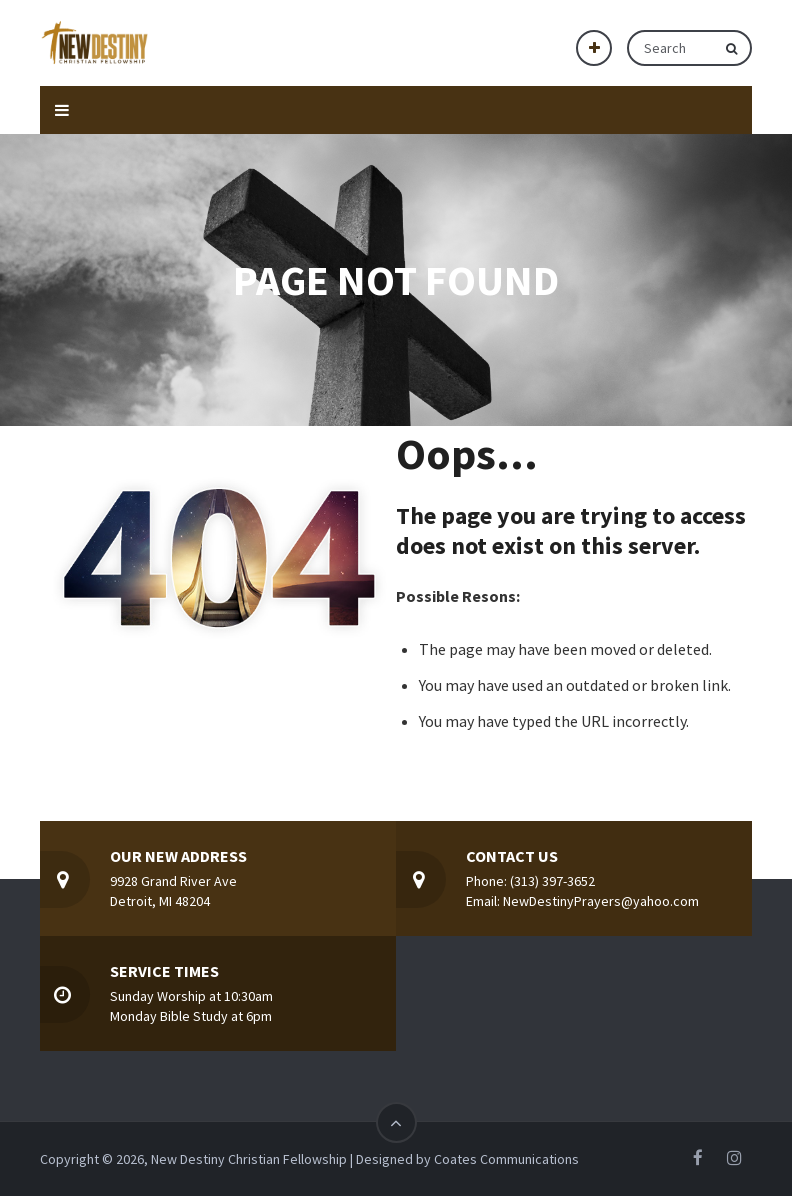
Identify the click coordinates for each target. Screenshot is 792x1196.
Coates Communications (506, 1159)
